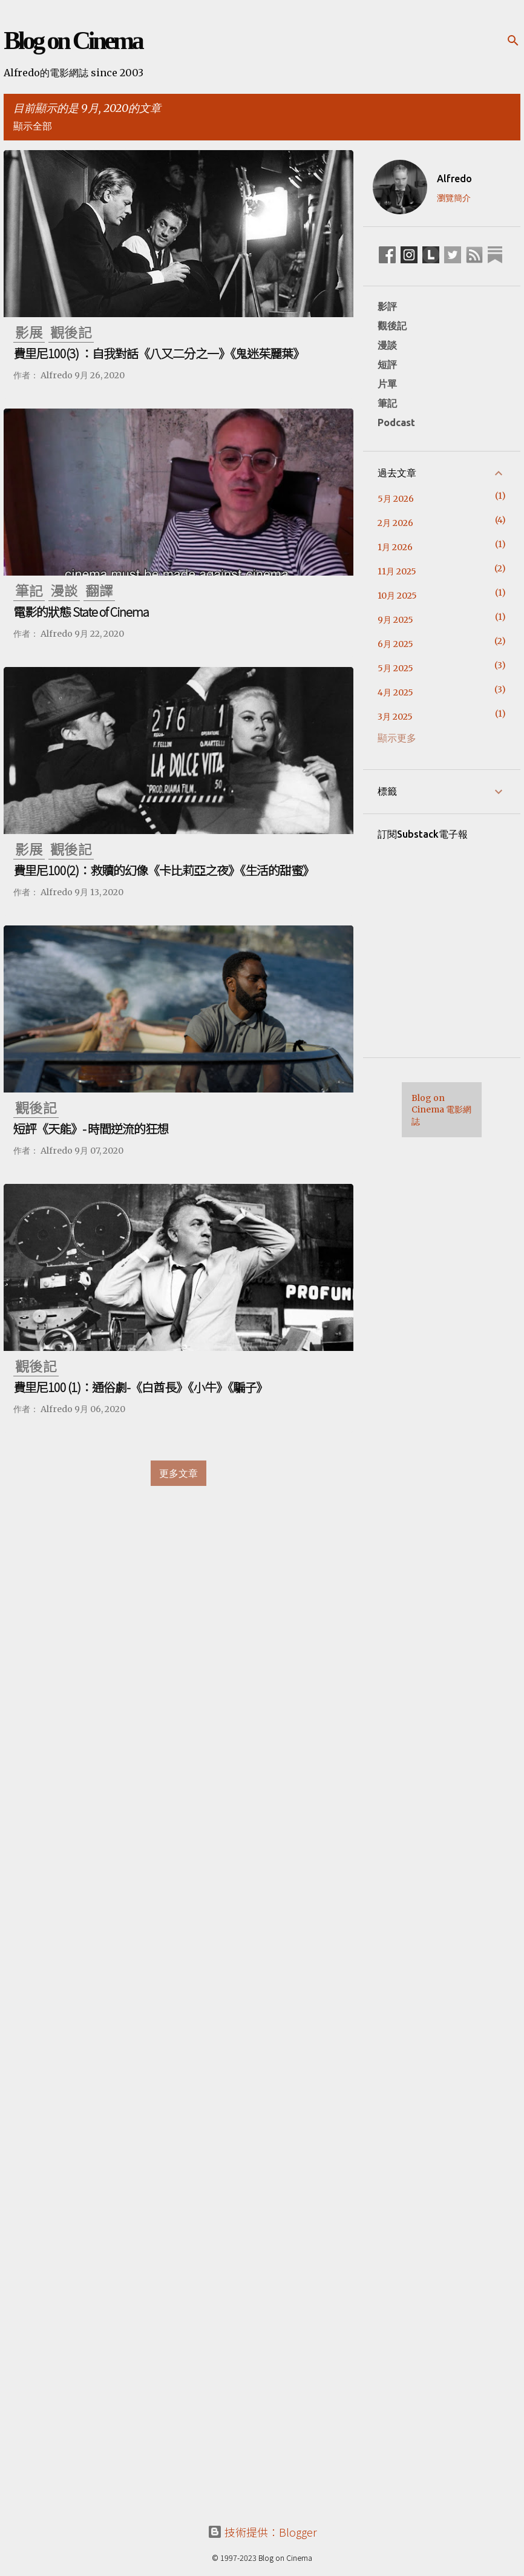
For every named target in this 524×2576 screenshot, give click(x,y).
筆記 (387, 403)
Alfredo (454, 178)
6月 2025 (395, 644)
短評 (387, 364)
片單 (387, 383)
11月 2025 (397, 571)
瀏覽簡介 (454, 198)
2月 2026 (395, 523)
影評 (387, 306)
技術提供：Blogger (262, 2532)
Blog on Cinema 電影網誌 (441, 1109)
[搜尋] (513, 40)
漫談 (387, 345)
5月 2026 (396, 498)
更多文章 (178, 1473)
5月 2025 (395, 668)
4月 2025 (395, 692)
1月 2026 (395, 547)
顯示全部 (32, 125)
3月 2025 (395, 716)
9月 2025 (395, 619)
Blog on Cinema (73, 40)
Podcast (396, 422)
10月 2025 (397, 595)
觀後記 (392, 325)
